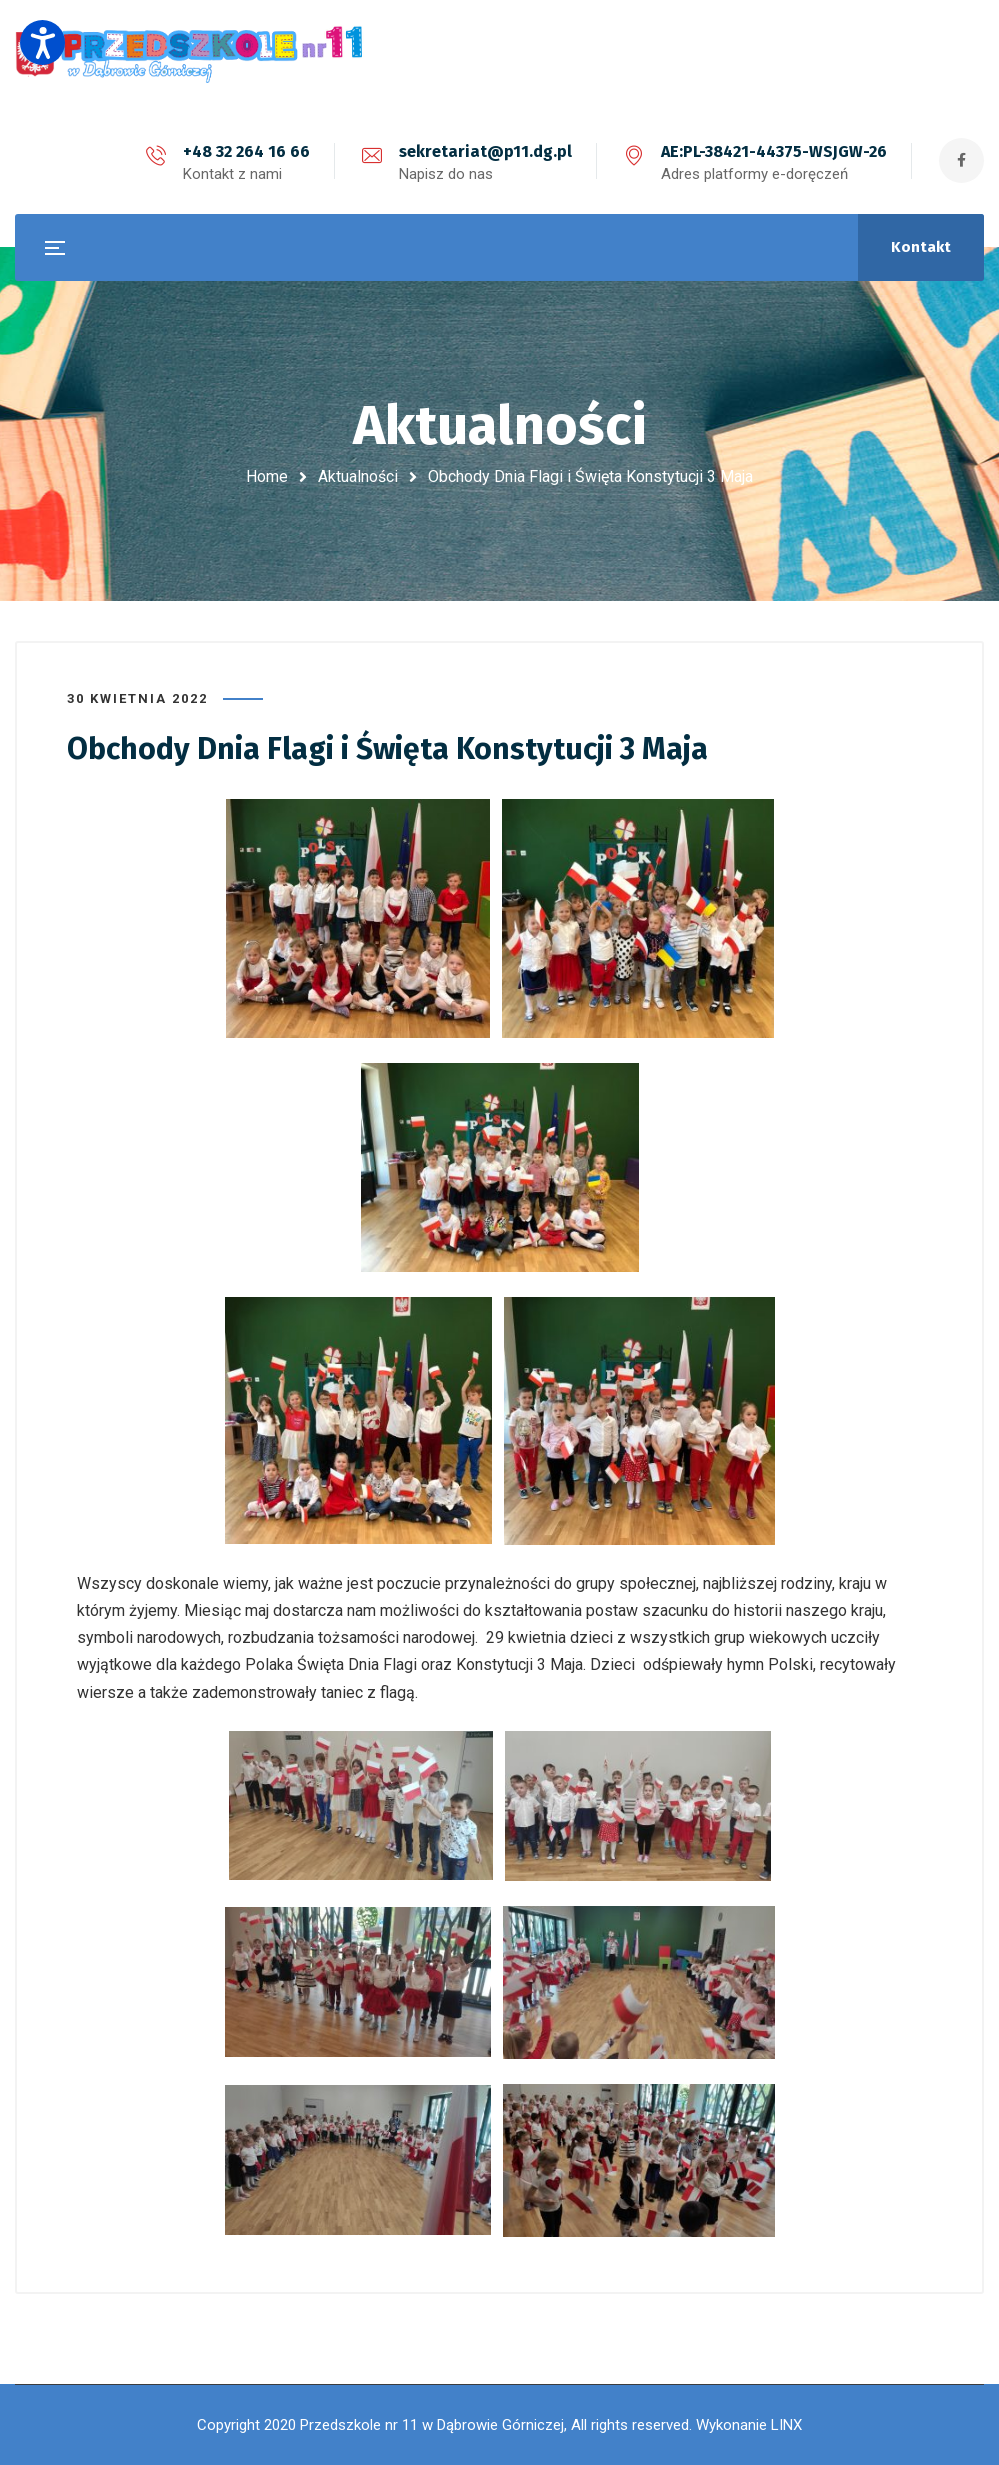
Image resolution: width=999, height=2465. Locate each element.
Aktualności (358, 476)
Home (267, 476)
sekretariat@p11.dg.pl (485, 151)
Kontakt (921, 247)
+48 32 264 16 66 (246, 151)
